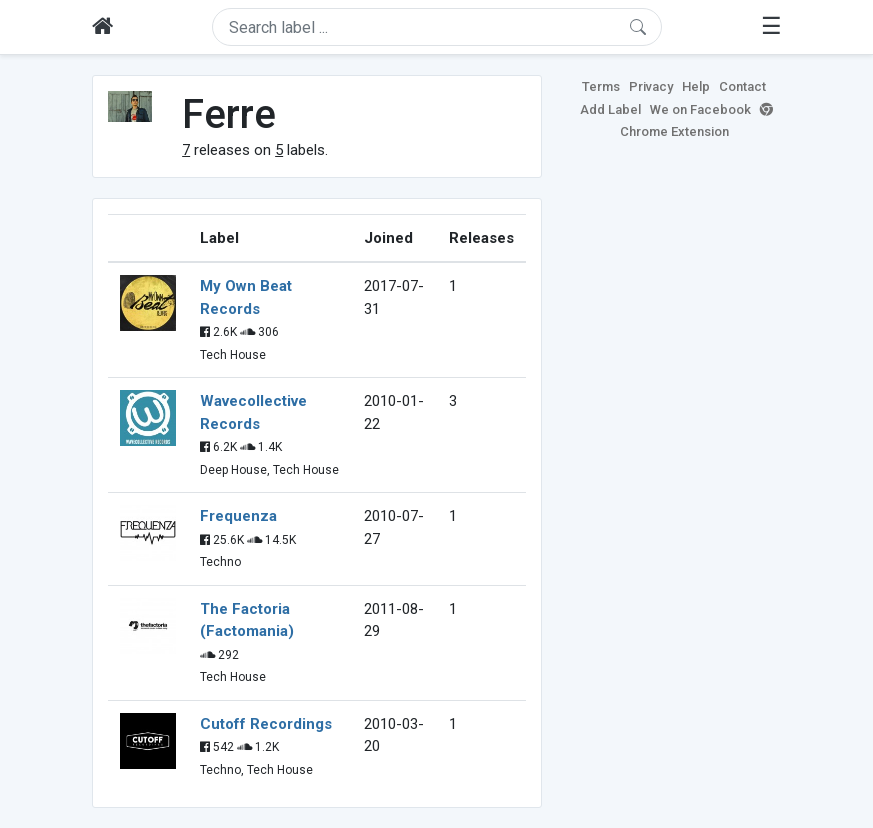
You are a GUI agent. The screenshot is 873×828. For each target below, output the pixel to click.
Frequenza (238, 516)
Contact (742, 86)
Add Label (610, 109)
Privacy (651, 86)
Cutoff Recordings (266, 724)
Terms (601, 86)
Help (696, 86)
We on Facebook (700, 109)
